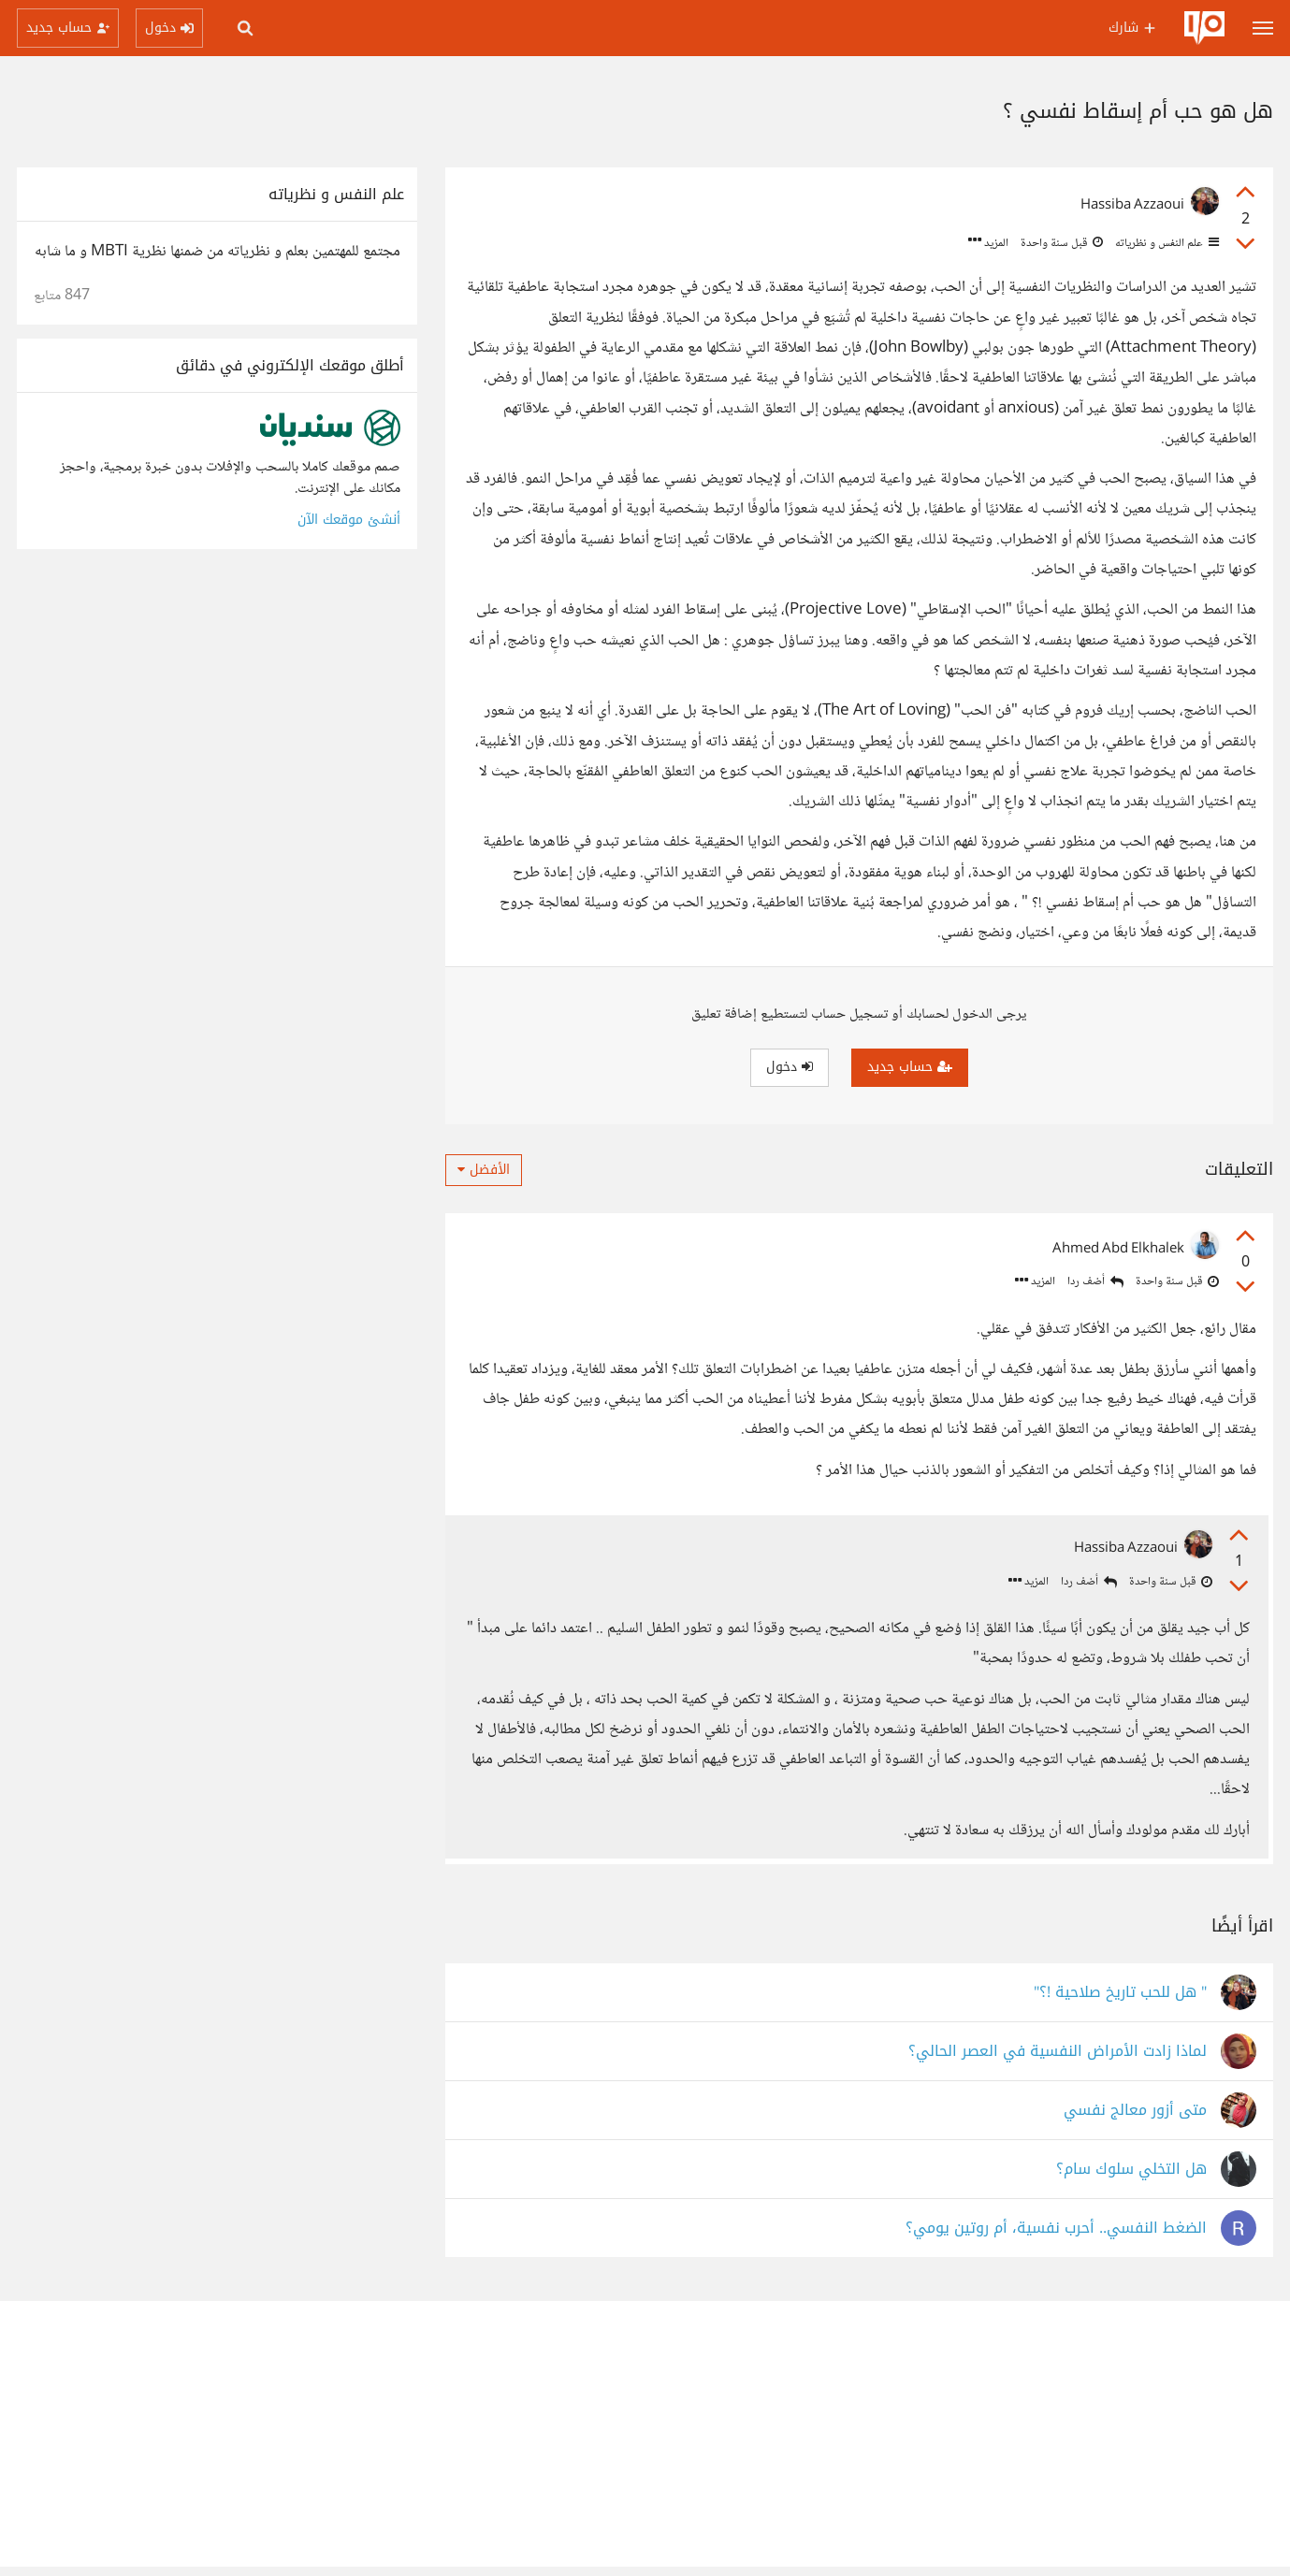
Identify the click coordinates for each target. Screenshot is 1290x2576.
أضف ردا (1095, 1282)
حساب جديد (909, 1066)
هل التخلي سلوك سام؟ (1131, 2179)
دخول (789, 1066)
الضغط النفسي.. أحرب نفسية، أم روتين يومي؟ (1056, 2238)
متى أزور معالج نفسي (1135, 2120)
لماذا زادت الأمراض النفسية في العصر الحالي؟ (1057, 2061)
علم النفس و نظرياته (1165, 243)
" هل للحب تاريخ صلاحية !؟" (1120, 2002)
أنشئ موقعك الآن (348, 519)
